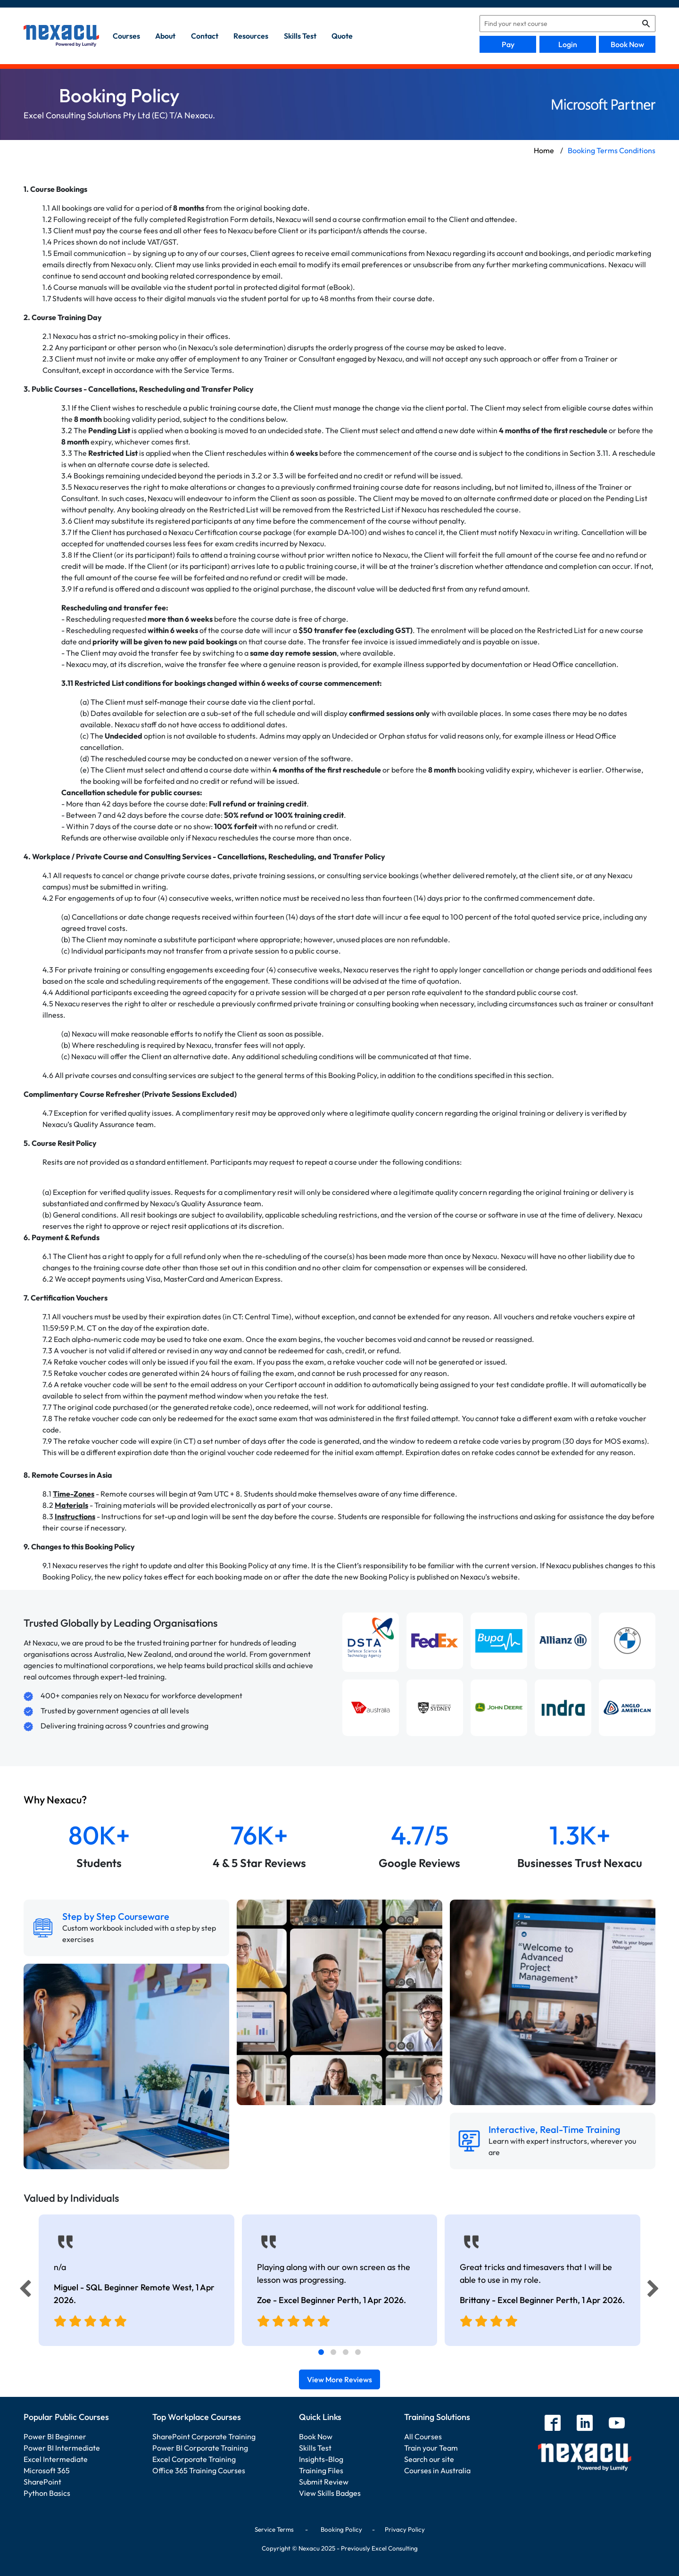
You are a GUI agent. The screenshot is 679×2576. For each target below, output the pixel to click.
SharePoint (42, 2481)
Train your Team (431, 2448)
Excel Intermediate (56, 2459)
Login (567, 44)
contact (204, 36)
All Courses (423, 2436)
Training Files (321, 2470)
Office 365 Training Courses (198, 2470)
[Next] (654, 2291)
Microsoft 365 (47, 2470)
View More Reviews (339, 2379)
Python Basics (47, 2493)
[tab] (321, 2352)
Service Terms (274, 2529)
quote (342, 36)
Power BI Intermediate (62, 2448)
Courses (126, 36)
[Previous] (23, 2291)
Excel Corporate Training (194, 2459)
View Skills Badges (330, 2493)
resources (250, 36)
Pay (508, 44)
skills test (300, 36)
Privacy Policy (405, 2529)
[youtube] (617, 2424)
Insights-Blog (321, 2459)
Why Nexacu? (56, 1799)
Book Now (627, 44)
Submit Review (323, 2481)
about (165, 36)
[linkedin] (585, 2424)
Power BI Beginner (55, 2436)
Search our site (429, 2459)
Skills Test (315, 2448)
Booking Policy (341, 2529)
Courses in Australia (437, 2470)
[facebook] (553, 2424)
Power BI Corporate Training (200, 2448)
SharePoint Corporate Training (204, 2436)
